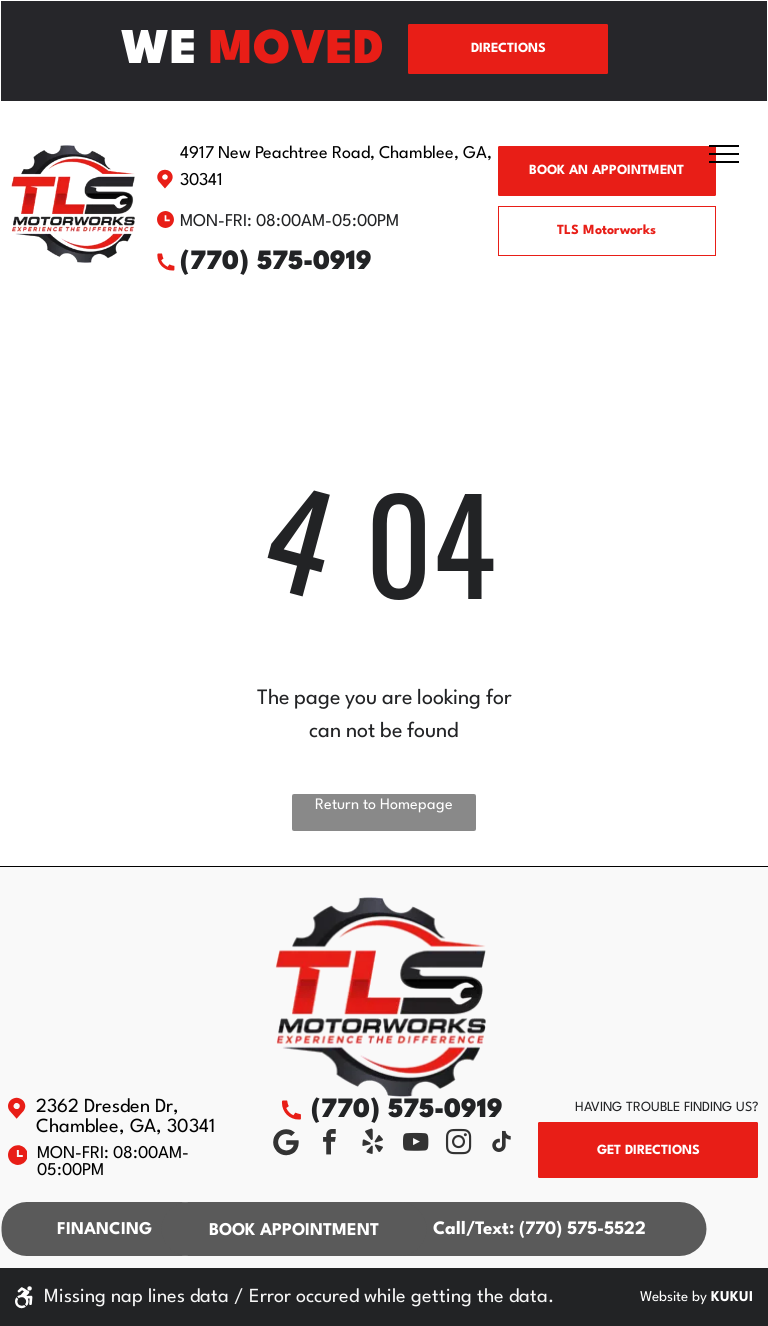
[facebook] (329, 1144)
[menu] (724, 154)
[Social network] (286, 1144)
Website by (673, 1297)
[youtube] (415, 1144)
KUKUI (732, 1297)
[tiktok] (501, 1144)
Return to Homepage (384, 805)
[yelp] (372, 1144)
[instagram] (458, 1144)
